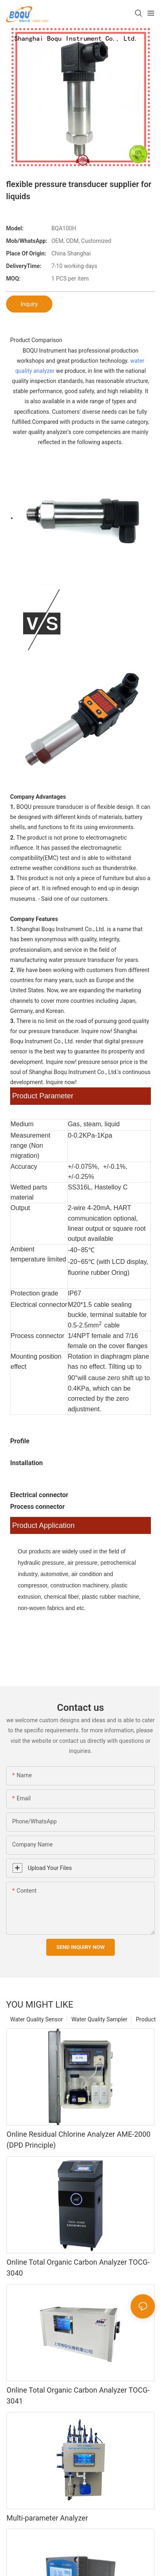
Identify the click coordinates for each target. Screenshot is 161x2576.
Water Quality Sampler (99, 2019)
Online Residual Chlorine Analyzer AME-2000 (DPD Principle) (78, 2139)
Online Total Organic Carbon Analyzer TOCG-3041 (78, 2395)
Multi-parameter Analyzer (47, 2518)
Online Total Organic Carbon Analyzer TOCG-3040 (78, 2267)
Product (146, 2019)
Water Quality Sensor (36, 2019)
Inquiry (29, 304)
